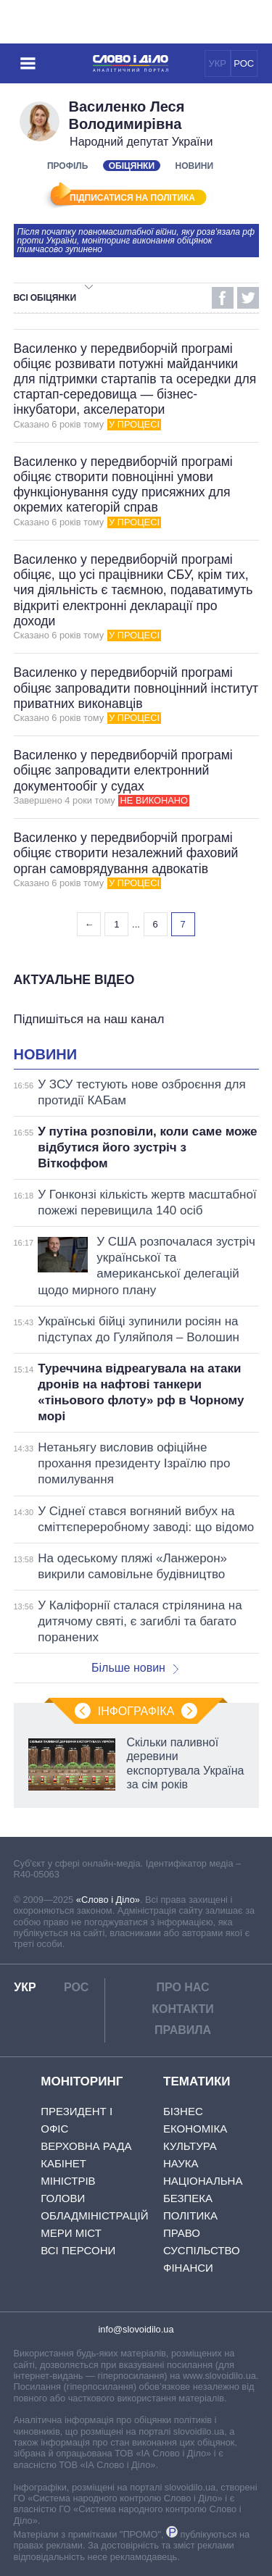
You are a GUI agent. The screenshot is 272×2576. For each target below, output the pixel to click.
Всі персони (78, 2250)
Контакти (183, 2009)
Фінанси (188, 2268)
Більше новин (134, 1668)
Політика (190, 2215)
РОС (244, 63)
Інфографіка (136, 1711)
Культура (190, 2146)
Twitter (248, 298)
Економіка (195, 2128)
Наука (180, 2163)
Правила (182, 2030)
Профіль (67, 166)
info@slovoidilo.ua (135, 2329)
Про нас (182, 1987)
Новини (195, 166)
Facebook (223, 298)
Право (181, 2233)
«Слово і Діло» (108, 1899)
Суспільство (201, 2250)
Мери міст (71, 2233)
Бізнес (183, 2111)
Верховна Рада (86, 2146)
